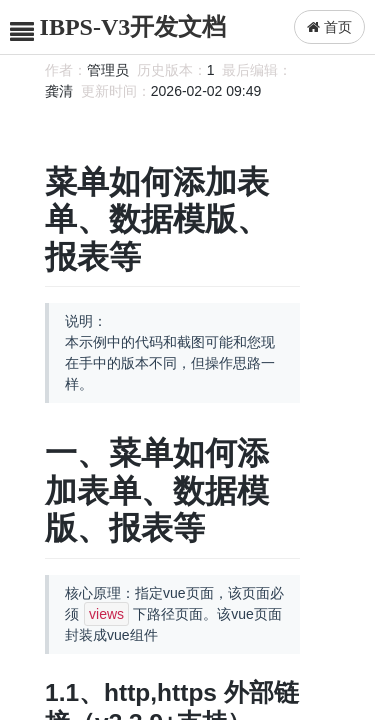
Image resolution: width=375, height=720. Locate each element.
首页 (329, 27)
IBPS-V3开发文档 (133, 27)
